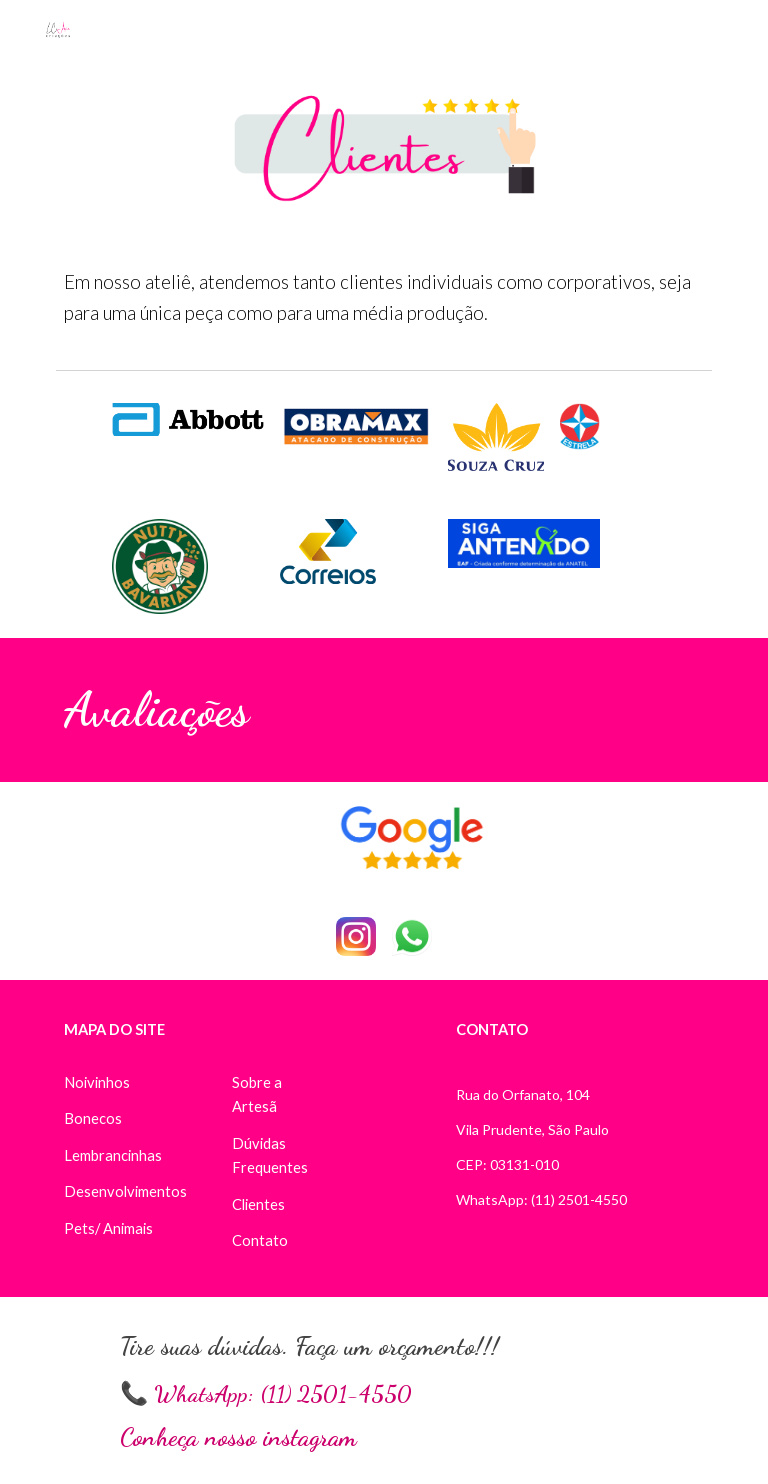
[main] (383, 298)
